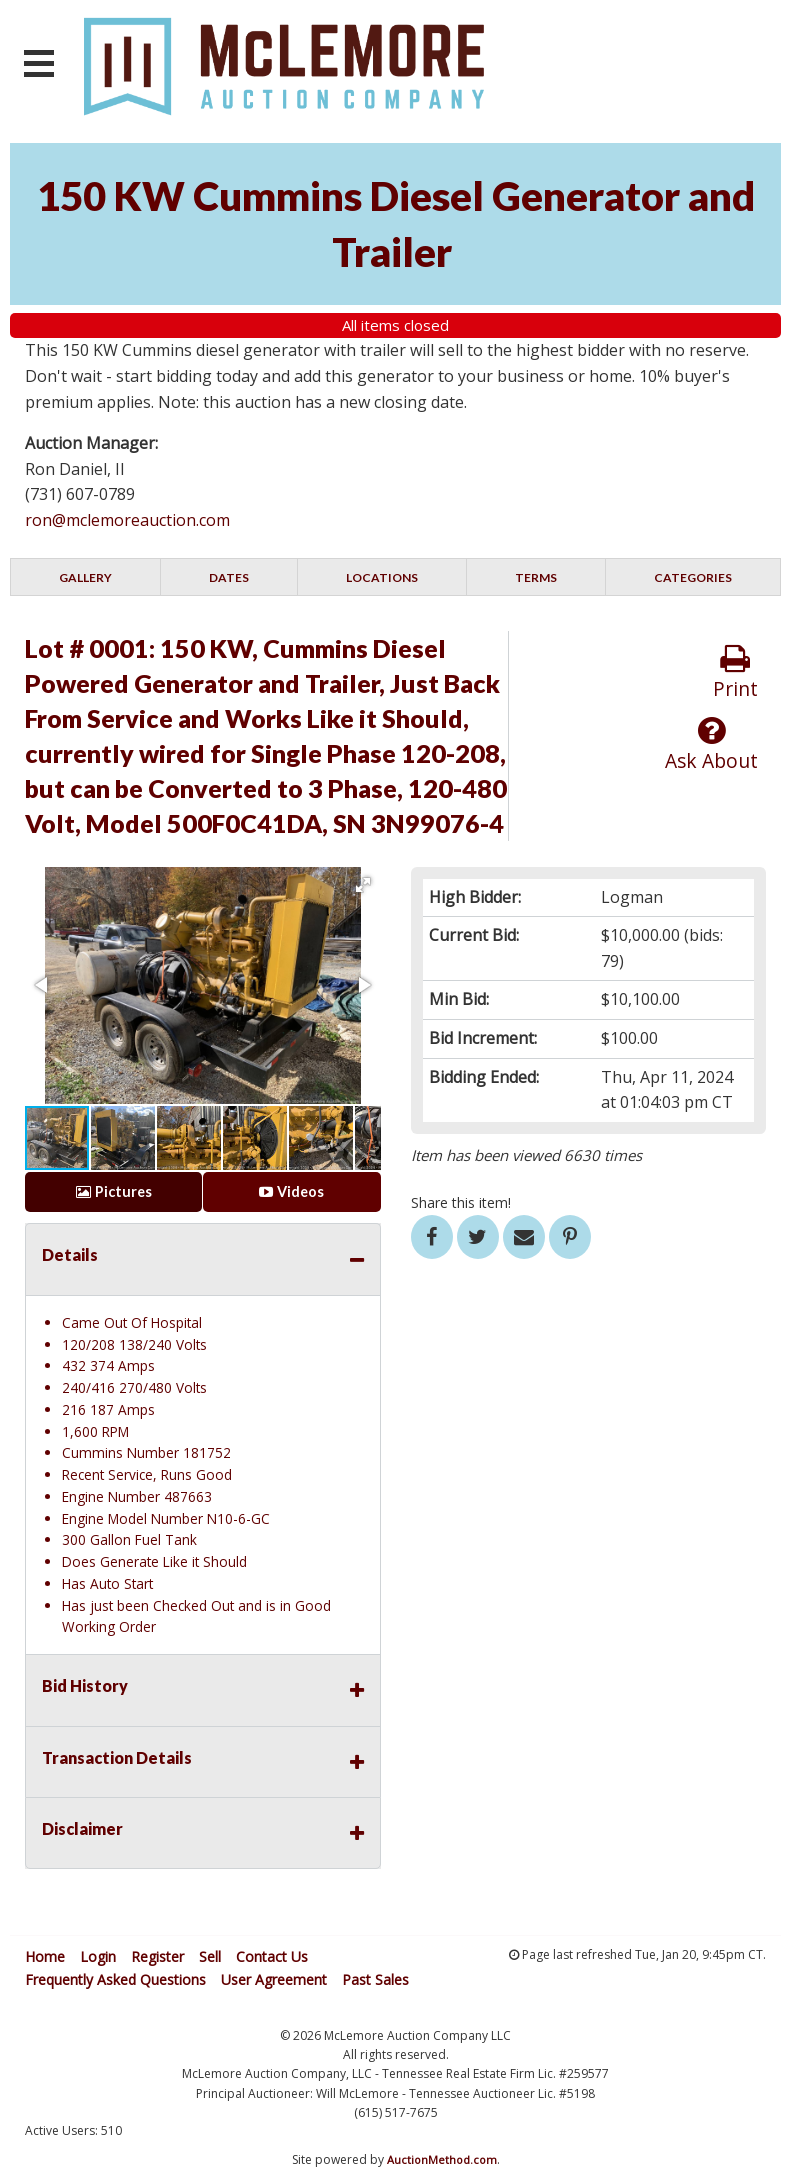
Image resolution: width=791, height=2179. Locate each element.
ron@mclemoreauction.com (127, 520)
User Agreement (274, 1979)
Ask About (711, 744)
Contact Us (272, 1956)
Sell (210, 1956)
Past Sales (375, 1979)
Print (735, 672)
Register (157, 1956)
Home (45, 1956)
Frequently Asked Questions (115, 1979)
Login (98, 1956)
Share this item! (461, 1202)
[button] (363, 885)
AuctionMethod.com (442, 2159)
